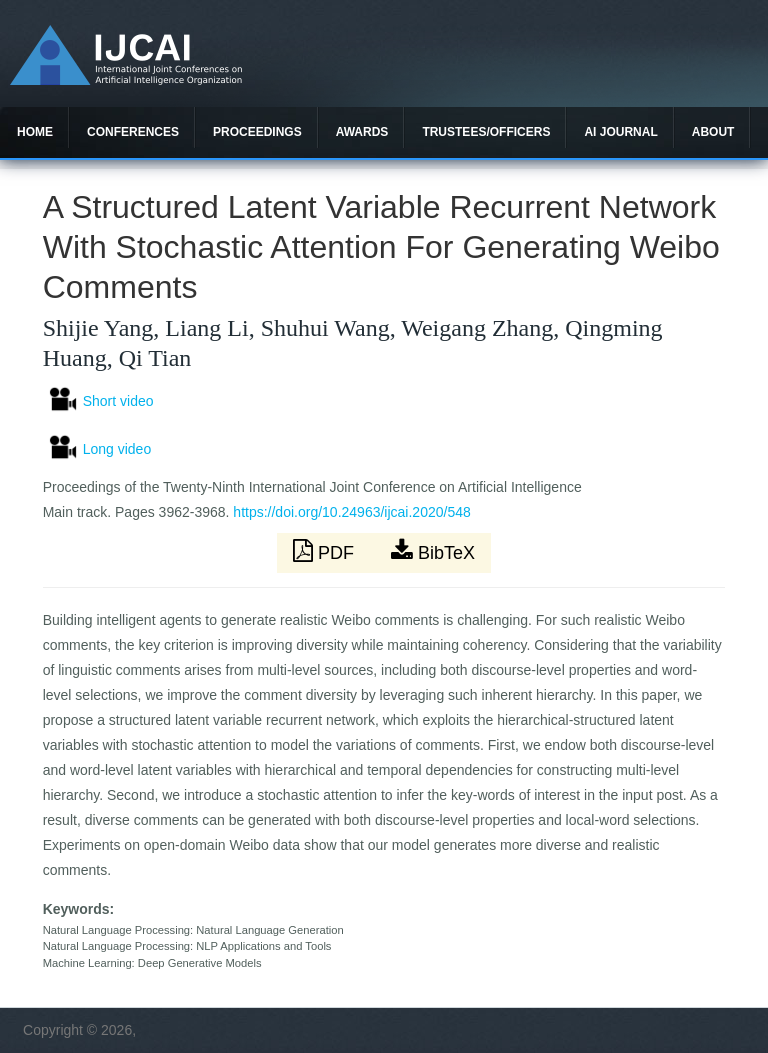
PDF (326, 551)
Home (35, 132)
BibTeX (433, 551)
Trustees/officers (486, 132)
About (713, 132)
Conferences (133, 132)
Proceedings (257, 132)
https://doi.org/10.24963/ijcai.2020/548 (351, 512)
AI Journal (620, 132)
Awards (362, 132)
